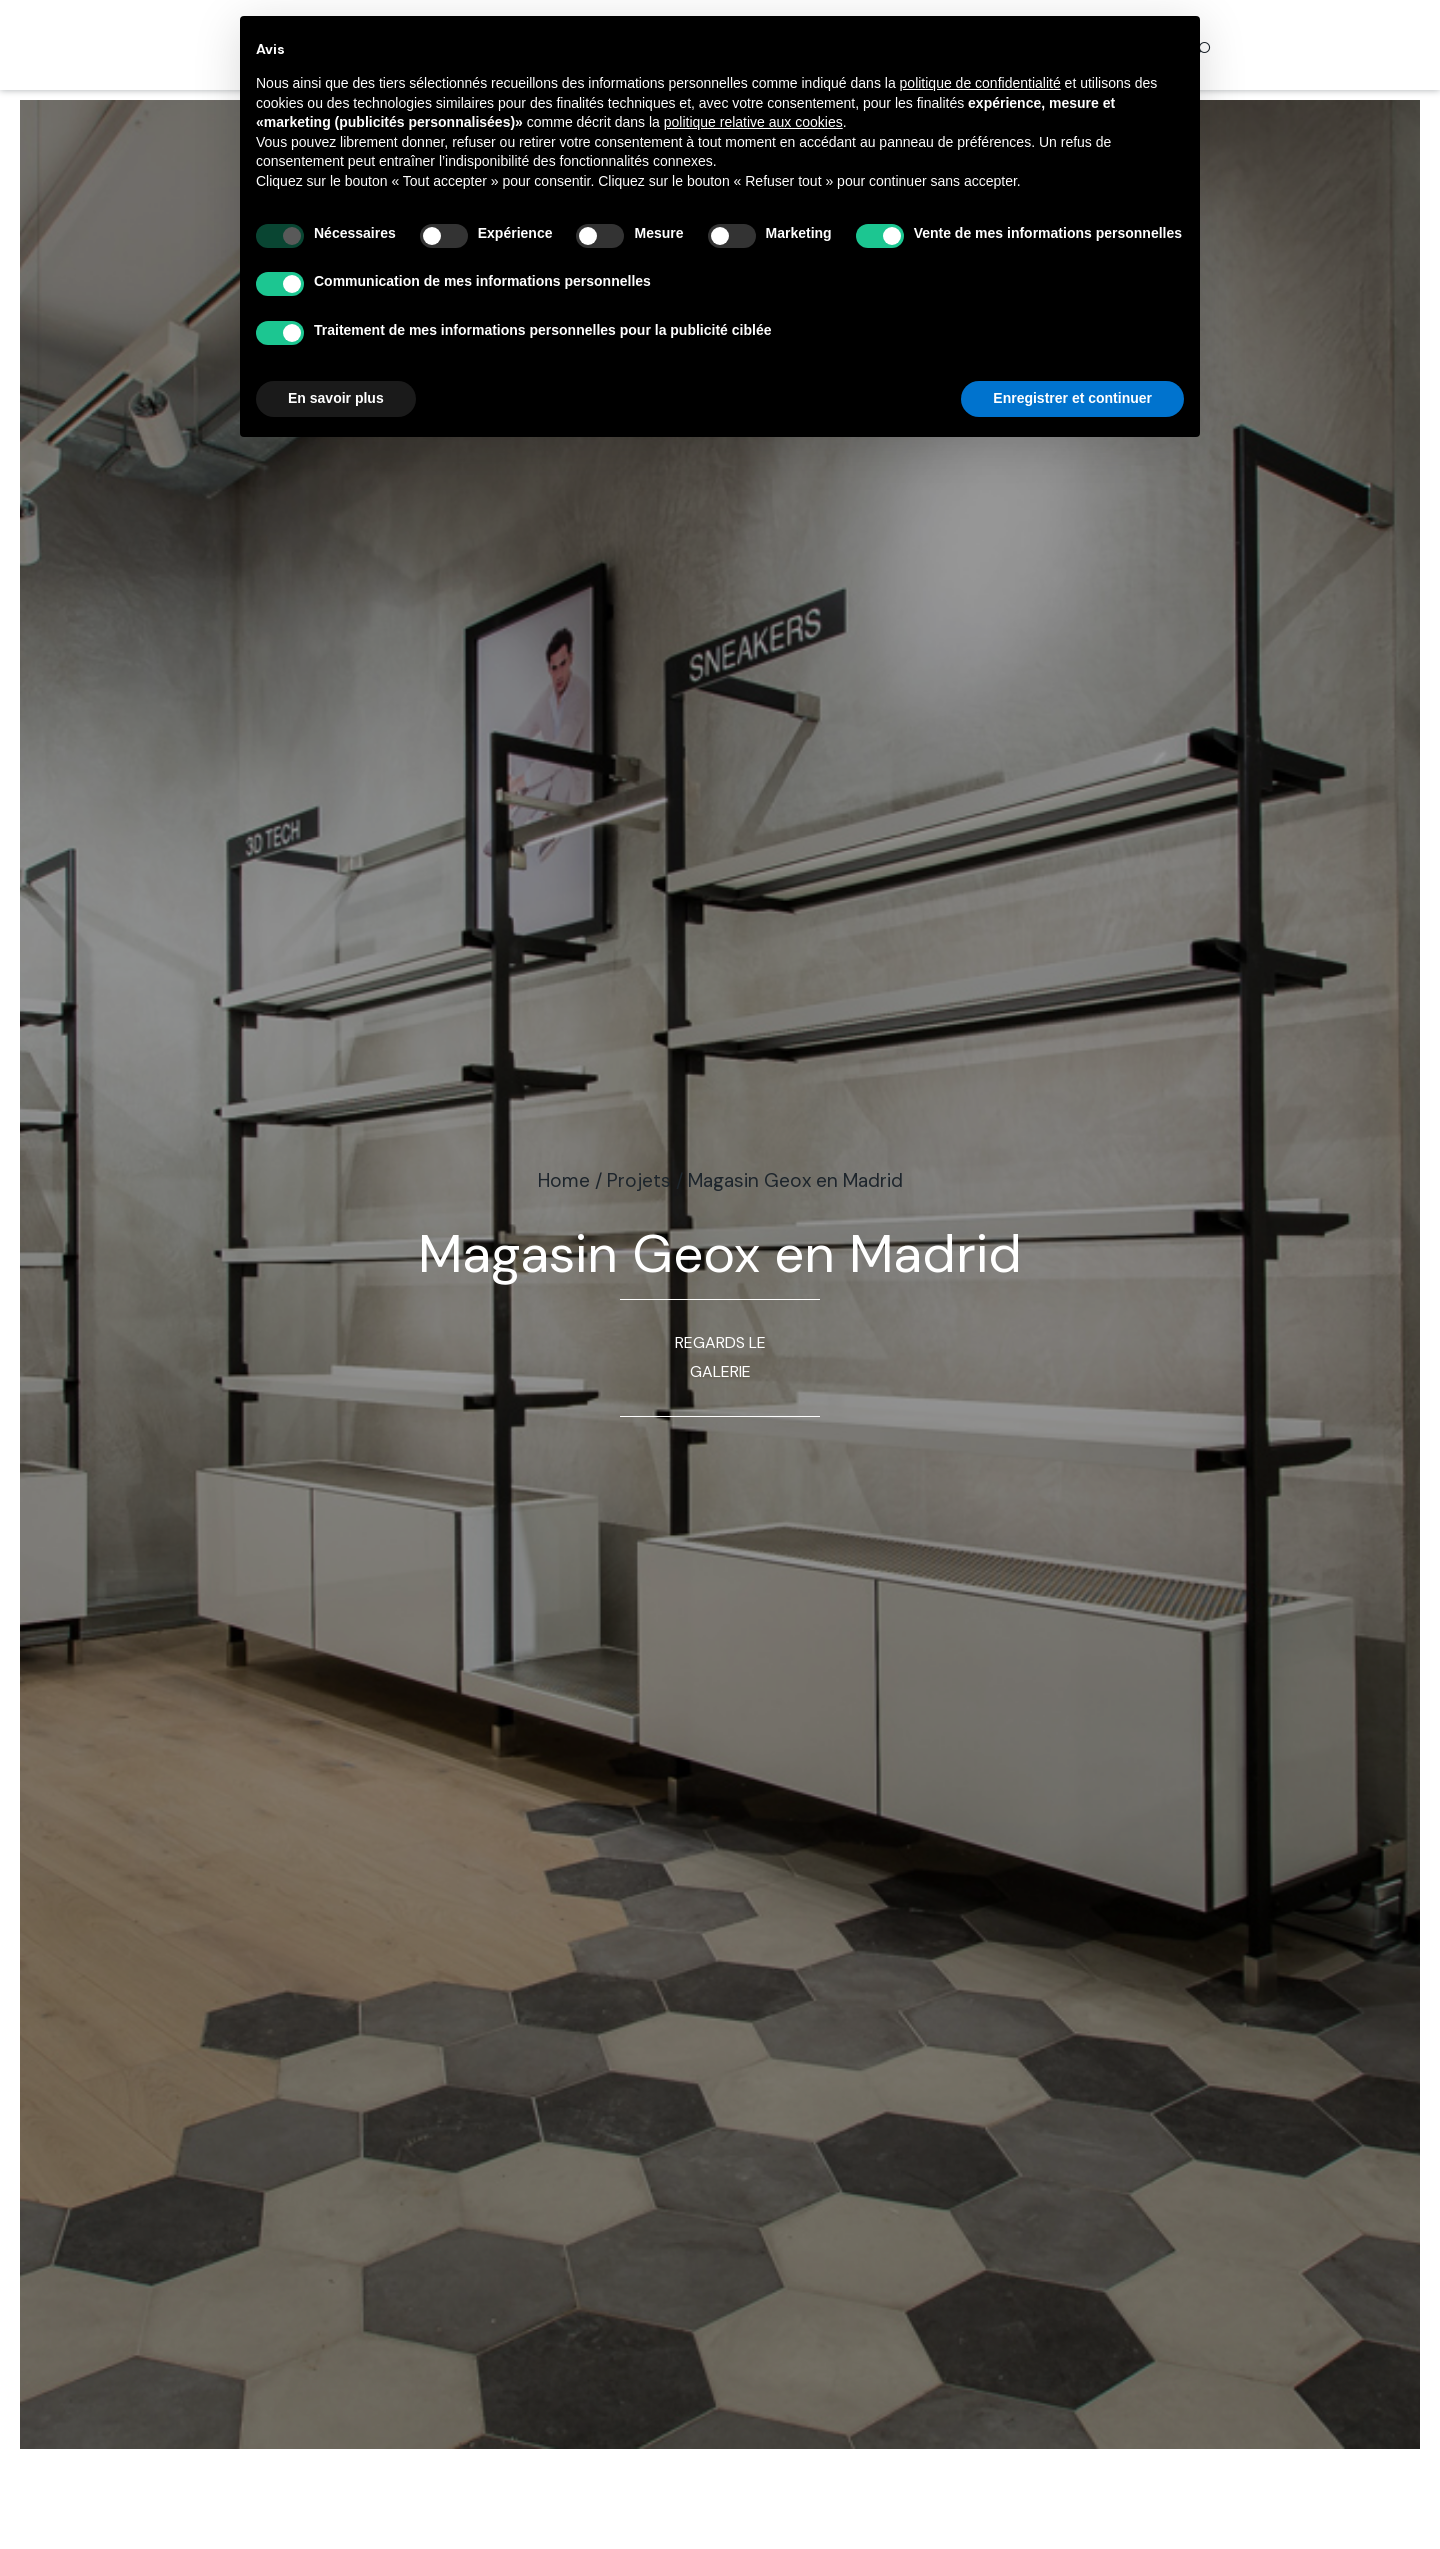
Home (564, 1180)
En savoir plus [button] (336, 398)
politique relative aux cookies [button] (753, 122)
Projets (639, 1180)
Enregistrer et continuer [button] (1072, 398)
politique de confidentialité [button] (980, 83)
